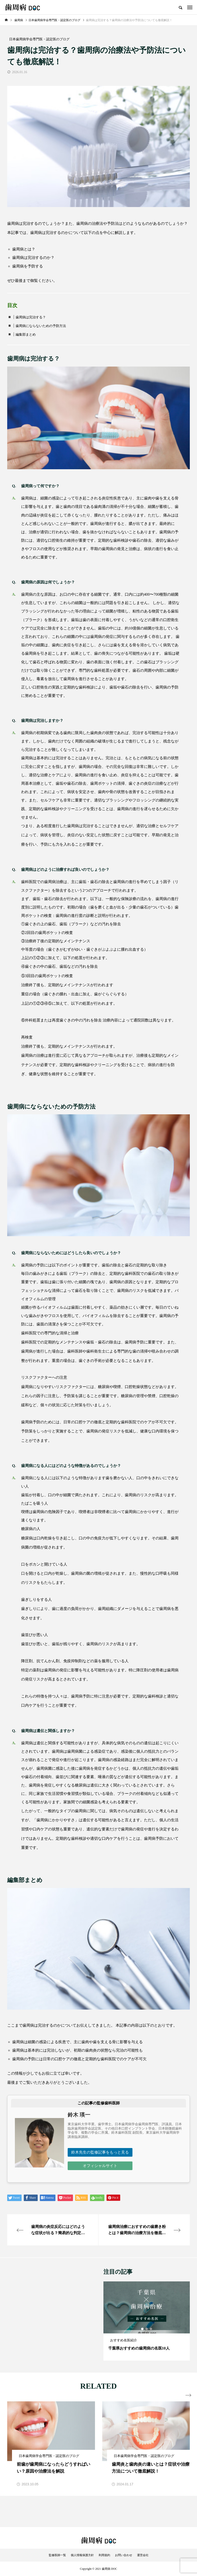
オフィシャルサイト (100, 2166)
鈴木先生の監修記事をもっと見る (100, 2152)
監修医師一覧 (57, 2555)
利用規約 (104, 2555)
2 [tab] (146, 2329)
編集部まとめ (26, 334)
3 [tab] (151, 2329)
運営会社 (143, 2555)
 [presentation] (187, 2395)
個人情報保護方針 (82, 2555)
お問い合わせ (123, 2555)
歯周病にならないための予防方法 (41, 326)
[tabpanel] (146, 2321)
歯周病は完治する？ (31, 317)
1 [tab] (142, 2329)
